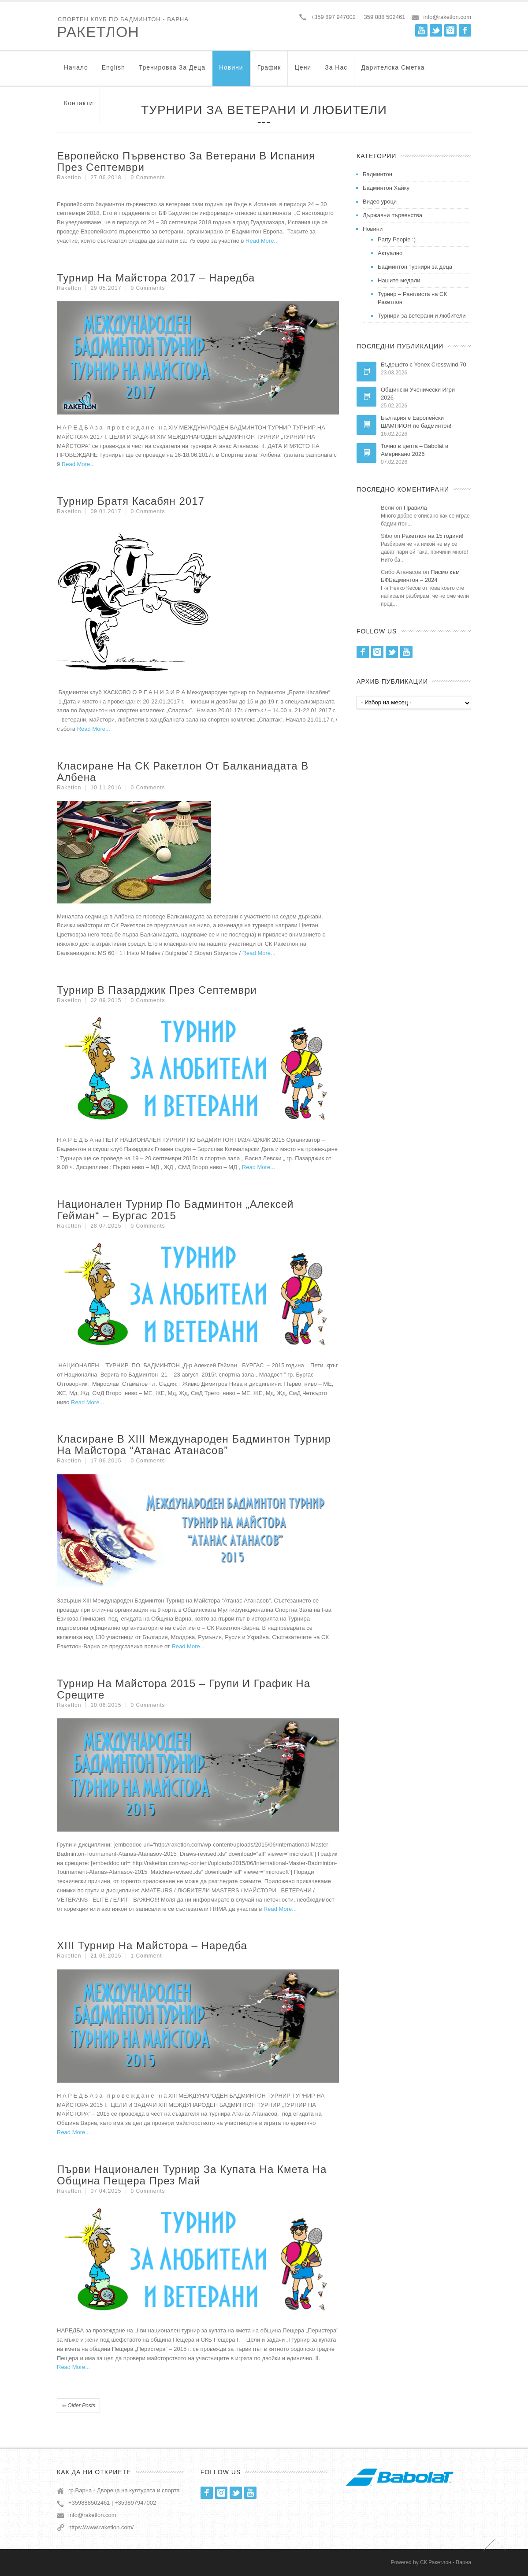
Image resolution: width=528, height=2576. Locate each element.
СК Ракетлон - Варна (445, 2562)
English (113, 71)
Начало (76, 71)
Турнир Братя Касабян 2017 (131, 501)
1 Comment (146, 1956)
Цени (302, 71)
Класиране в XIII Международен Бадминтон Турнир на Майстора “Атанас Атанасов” (194, 1444)
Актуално (390, 253)
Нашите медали (399, 280)
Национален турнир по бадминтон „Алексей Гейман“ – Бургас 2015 (175, 1209)
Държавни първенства (392, 215)
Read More (259, 240)
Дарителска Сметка (392, 71)
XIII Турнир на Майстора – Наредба (152, 1945)
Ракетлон (98, 31)
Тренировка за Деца (172, 71)
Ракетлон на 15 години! (433, 536)
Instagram (450, 30)
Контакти (78, 107)
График (269, 71)
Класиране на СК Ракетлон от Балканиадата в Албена (183, 771)
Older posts (78, 2405)
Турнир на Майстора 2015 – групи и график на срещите (183, 1689)
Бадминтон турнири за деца (415, 266)
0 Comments (147, 177)
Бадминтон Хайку (386, 188)
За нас (336, 71)
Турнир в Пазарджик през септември (157, 990)
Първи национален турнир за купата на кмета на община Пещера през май (192, 2175)
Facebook (465, 30)
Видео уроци (380, 201)
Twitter (436, 30)
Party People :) (397, 239)
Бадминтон (377, 174)
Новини (231, 71)
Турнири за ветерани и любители (422, 315)
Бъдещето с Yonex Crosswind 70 (423, 364)
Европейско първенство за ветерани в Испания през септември (186, 161)
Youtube (421, 30)
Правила (415, 507)
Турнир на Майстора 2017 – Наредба (156, 278)
